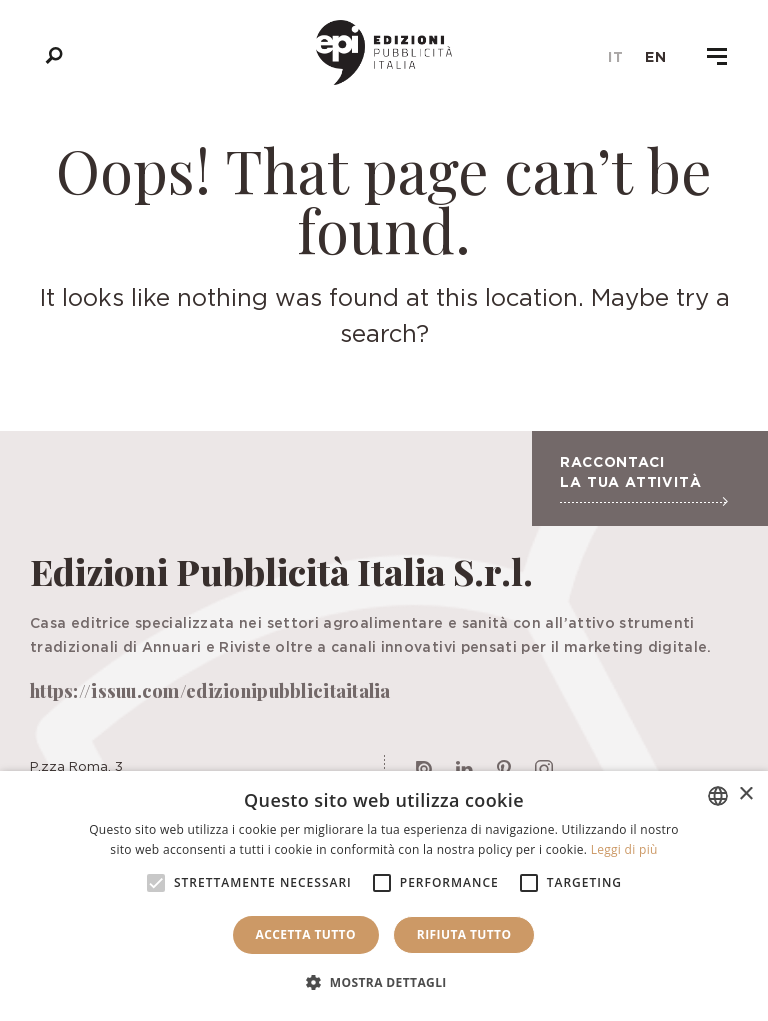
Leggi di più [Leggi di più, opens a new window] (624, 849)
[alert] (384, 896)
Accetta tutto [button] (306, 934)
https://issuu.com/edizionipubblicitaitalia (210, 691)
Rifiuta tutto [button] (464, 934)
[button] (384, 983)
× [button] (745, 794)
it (616, 57)
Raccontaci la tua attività (643, 480)
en (656, 57)
